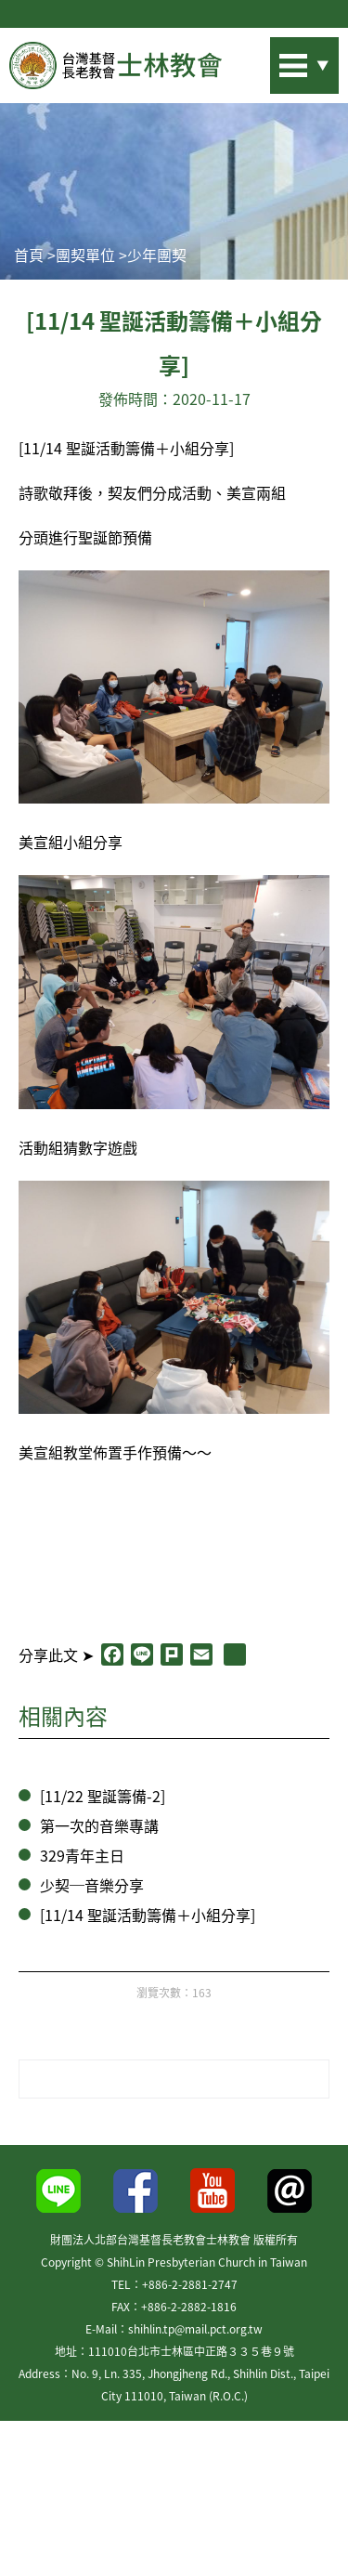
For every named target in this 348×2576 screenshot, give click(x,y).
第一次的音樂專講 (99, 1825)
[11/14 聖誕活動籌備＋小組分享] (147, 1914)
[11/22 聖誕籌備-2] (102, 1796)
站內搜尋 (278, 59)
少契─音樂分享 (92, 1885)
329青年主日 (82, 1855)
